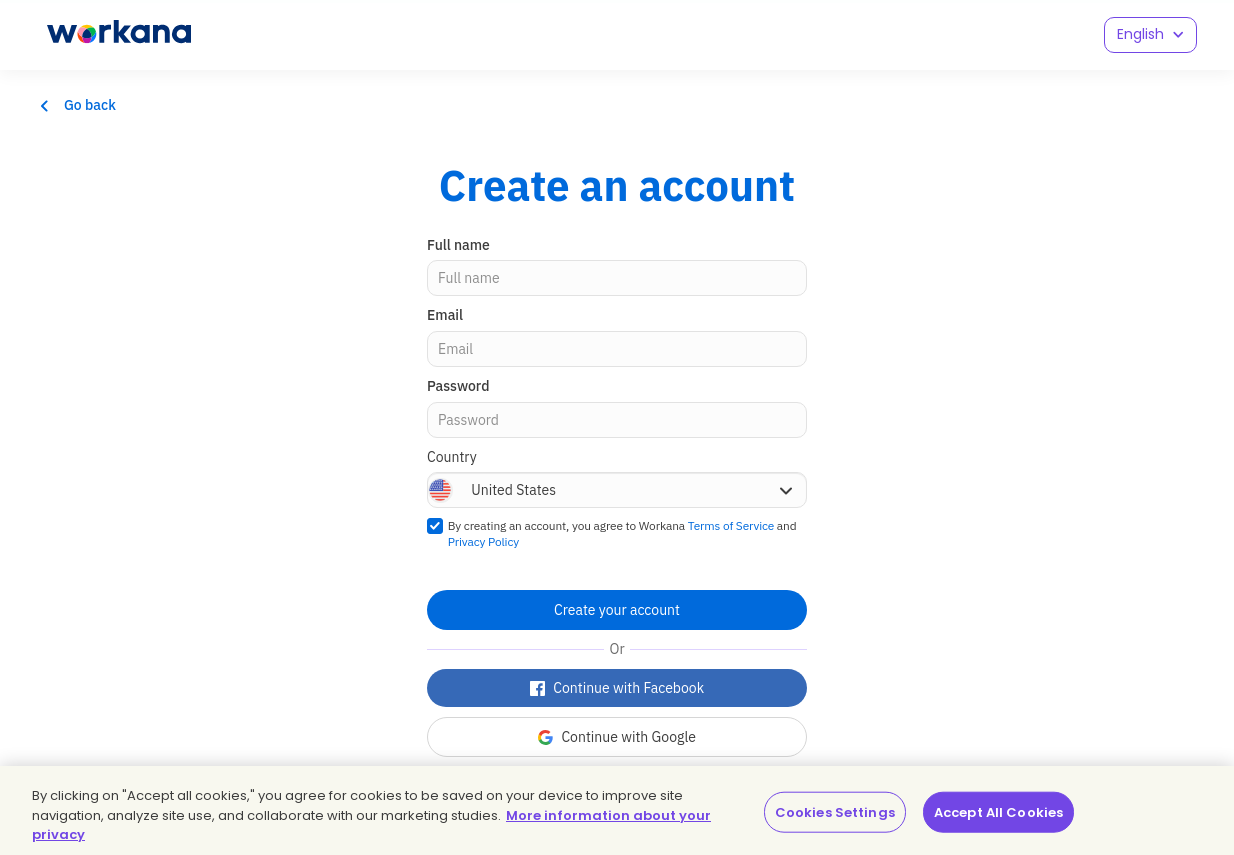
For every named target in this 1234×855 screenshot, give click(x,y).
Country (452, 457)
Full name (458, 245)
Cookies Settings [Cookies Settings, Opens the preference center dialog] (835, 811)
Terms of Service (731, 525)
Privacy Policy (483, 541)
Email (445, 315)
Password (458, 386)
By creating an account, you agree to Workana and (622, 533)
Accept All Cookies (998, 811)
